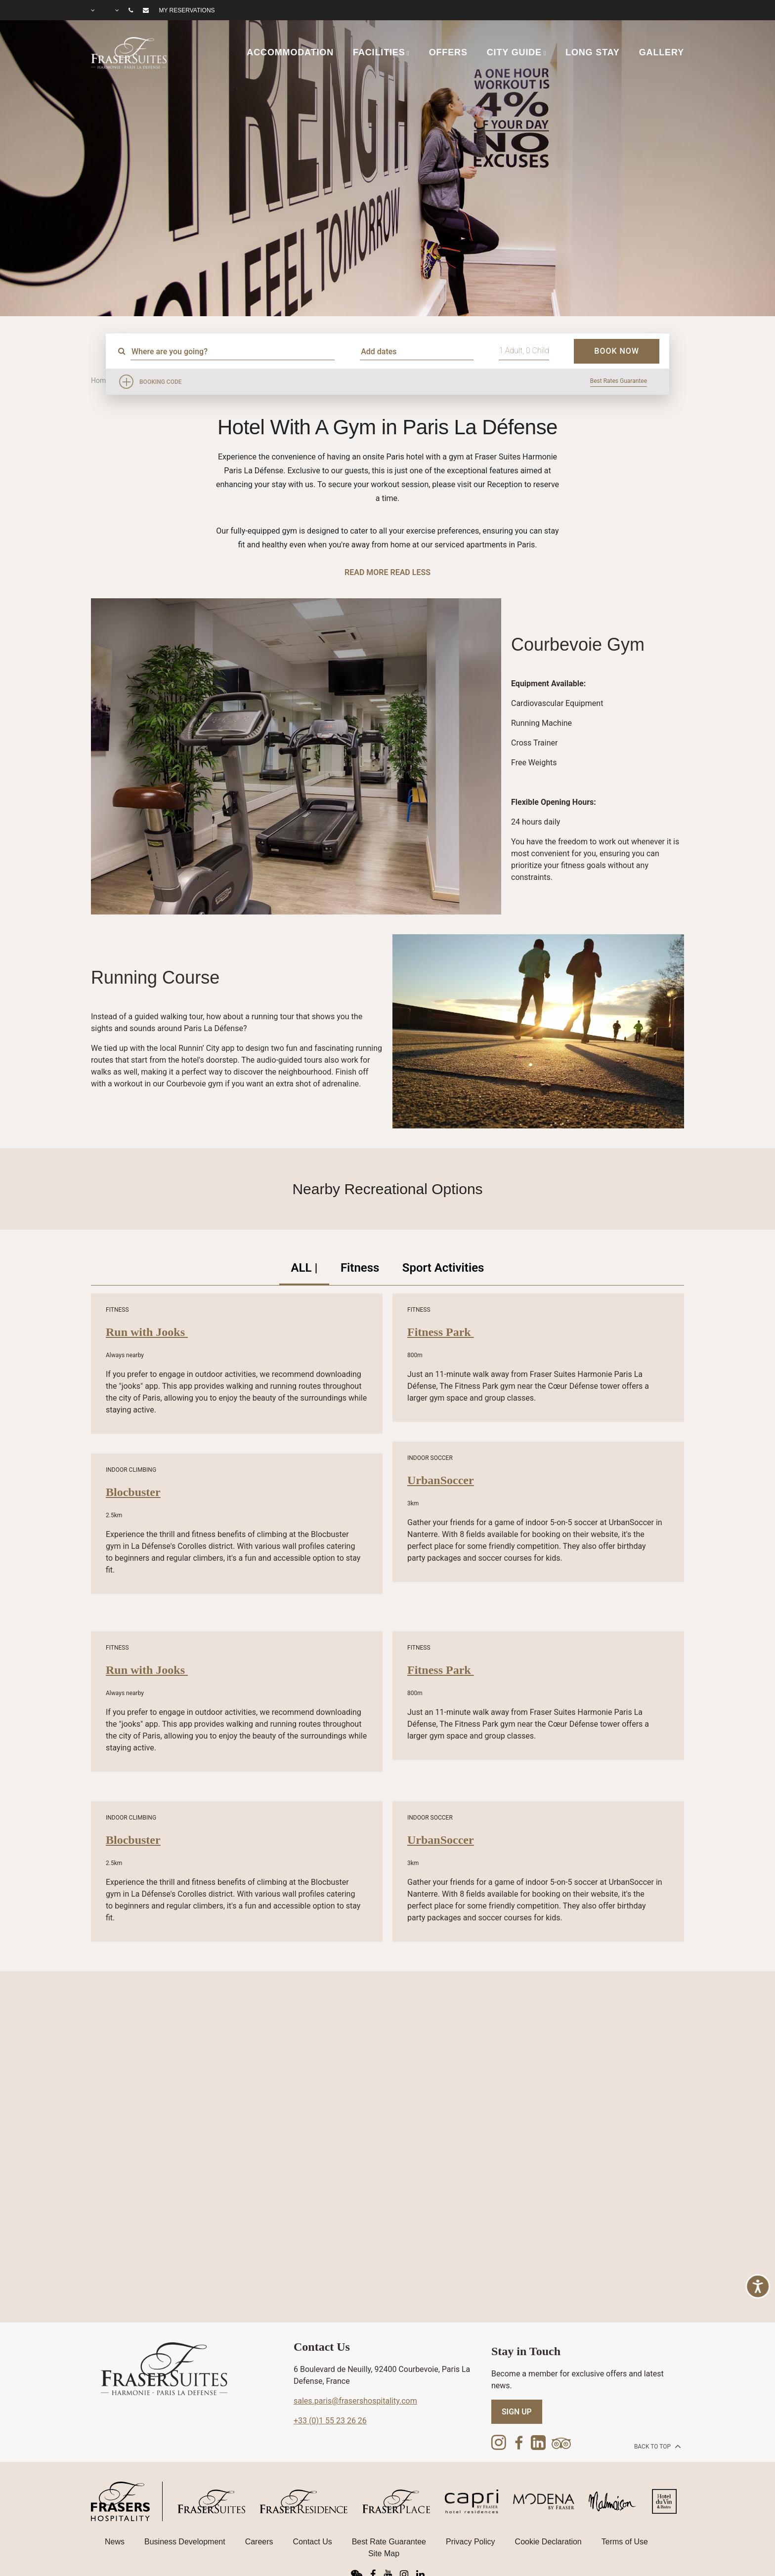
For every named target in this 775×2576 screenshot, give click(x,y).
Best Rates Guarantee (618, 380)
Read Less (410, 572)
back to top (656, 2447)
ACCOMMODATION (290, 52)
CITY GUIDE (514, 52)
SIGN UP (517, 2412)
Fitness (360, 1268)
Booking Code (160, 381)
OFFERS (448, 52)
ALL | (302, 1268)
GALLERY (661, 52)
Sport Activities (445, 1268)
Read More (366, 572)
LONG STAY (592, 52)
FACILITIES (379, 52)
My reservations (187, 10)
